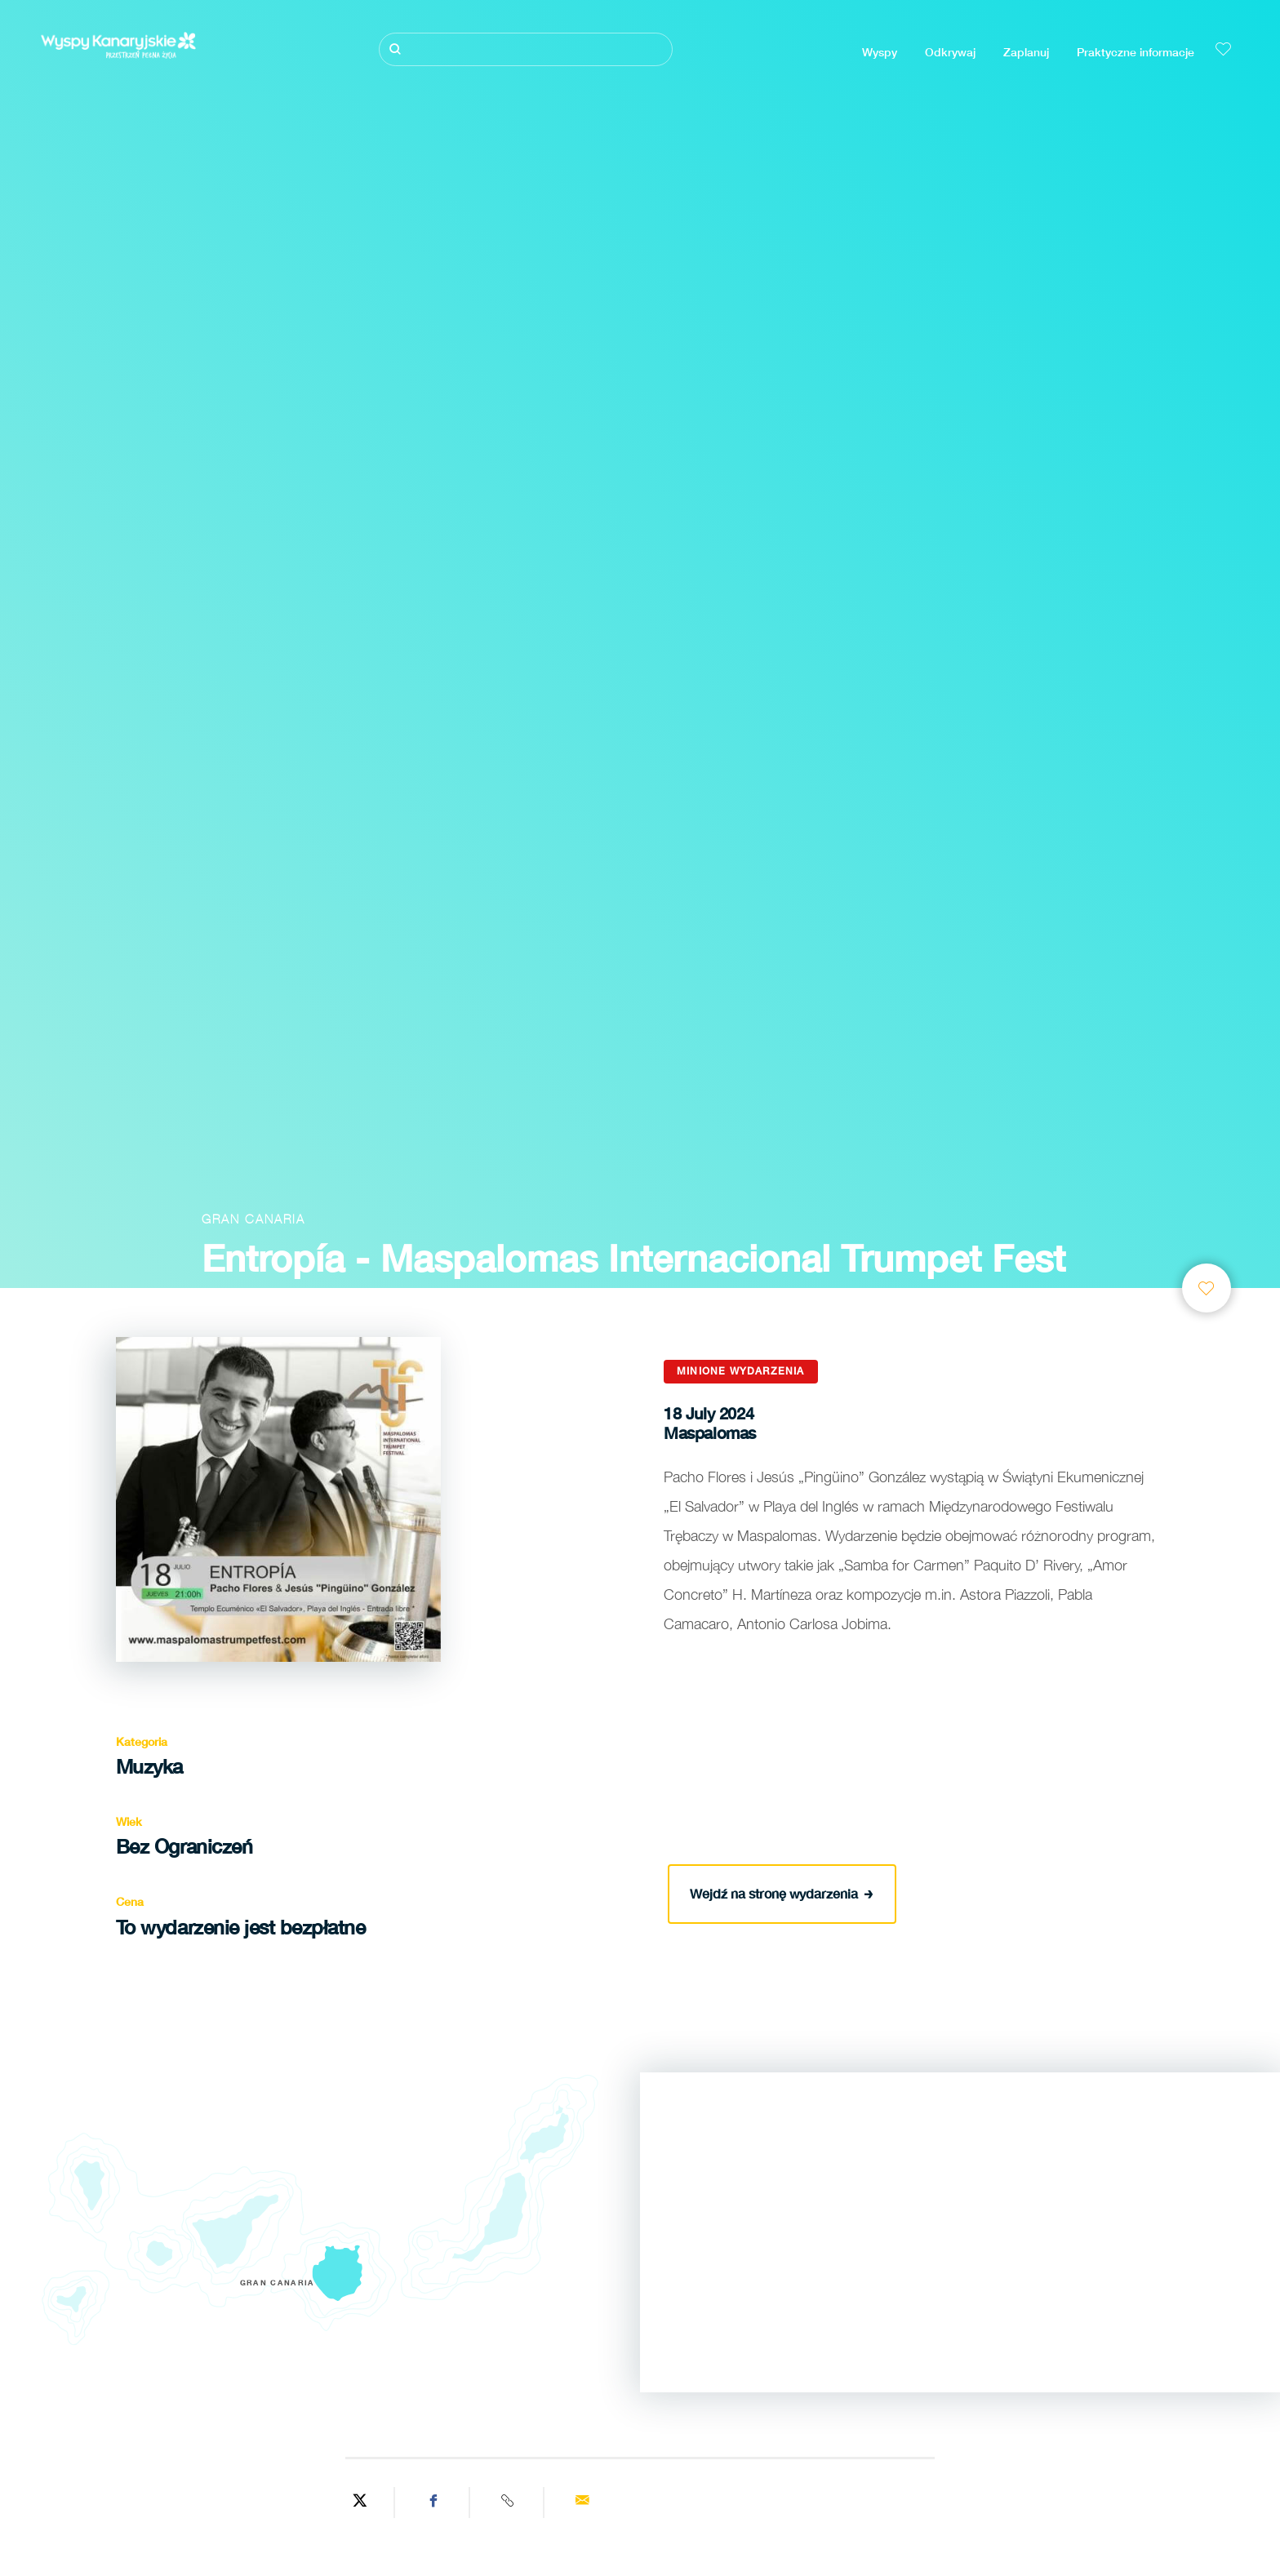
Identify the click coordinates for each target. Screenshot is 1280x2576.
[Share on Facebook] (433, 2502)
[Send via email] (582, 2502)
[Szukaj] (526, 49)
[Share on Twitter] (359, 2502)
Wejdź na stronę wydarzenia (781, 1891)
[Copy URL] (508, 2502)
